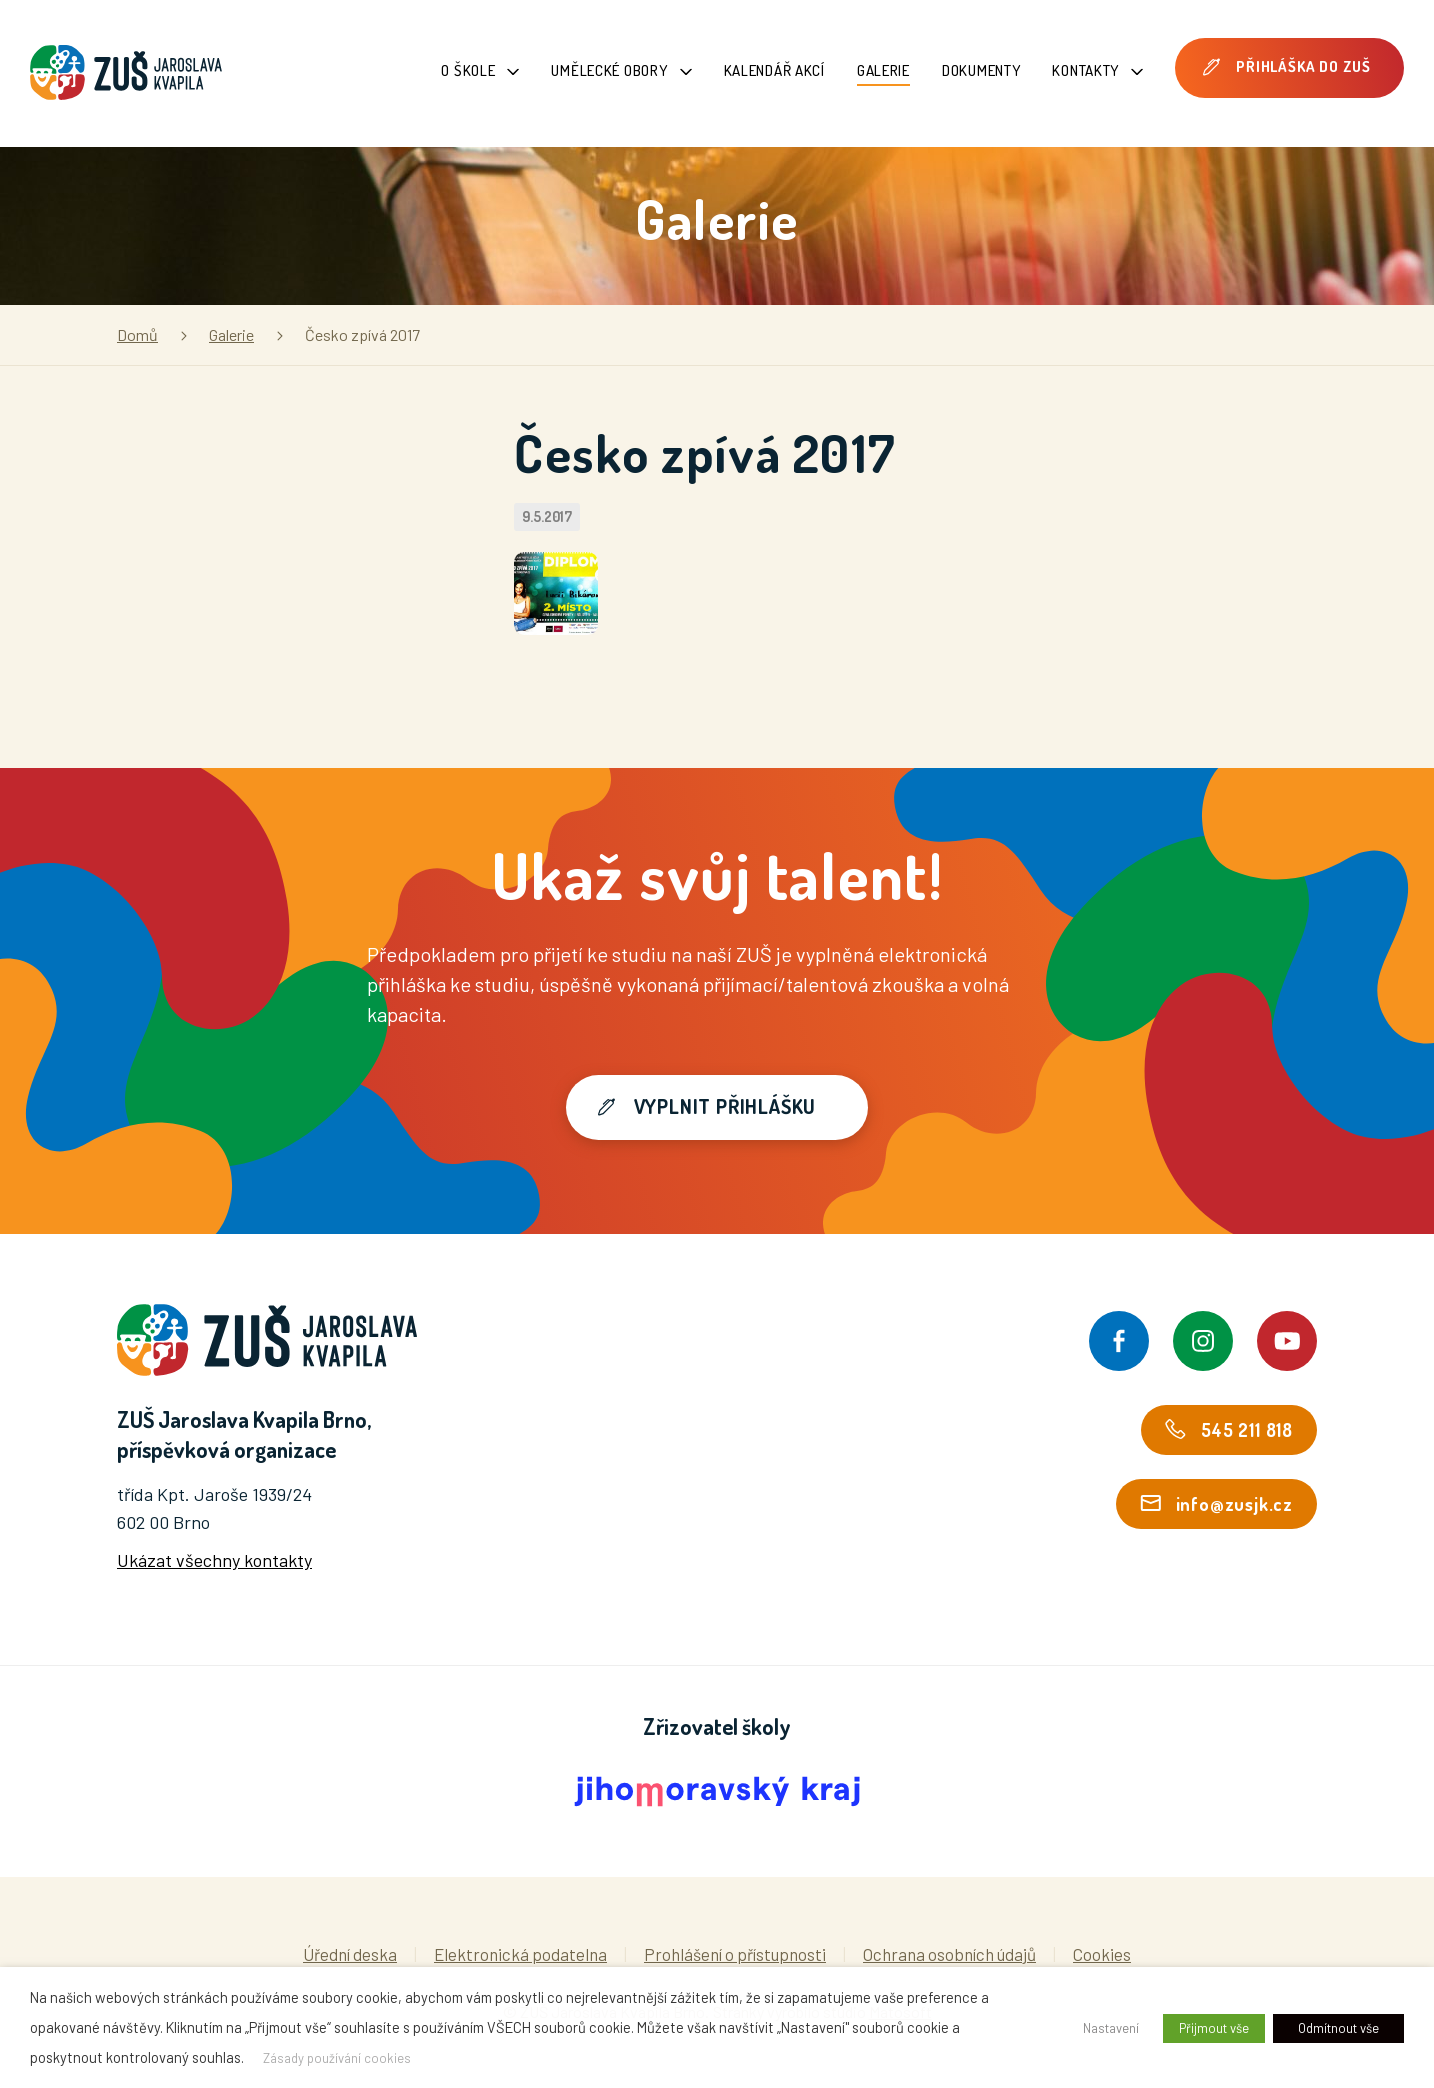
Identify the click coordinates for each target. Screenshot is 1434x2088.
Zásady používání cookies (337, 2058)
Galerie (883, 70)
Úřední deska (350, 1954)
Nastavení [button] (1111, 2028)
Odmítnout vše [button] (1338, 2028)
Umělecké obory (621, 70)
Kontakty (1097, 70)
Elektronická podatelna (520, 1954)
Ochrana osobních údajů (949, 1954)
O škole (480, 70)
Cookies (1102, 1954)
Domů (137, 334)
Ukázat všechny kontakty (214, 1560)
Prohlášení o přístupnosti (735, 1954)
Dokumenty (981, 70)
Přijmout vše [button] (1214, 2028)
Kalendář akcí (774, 70)
